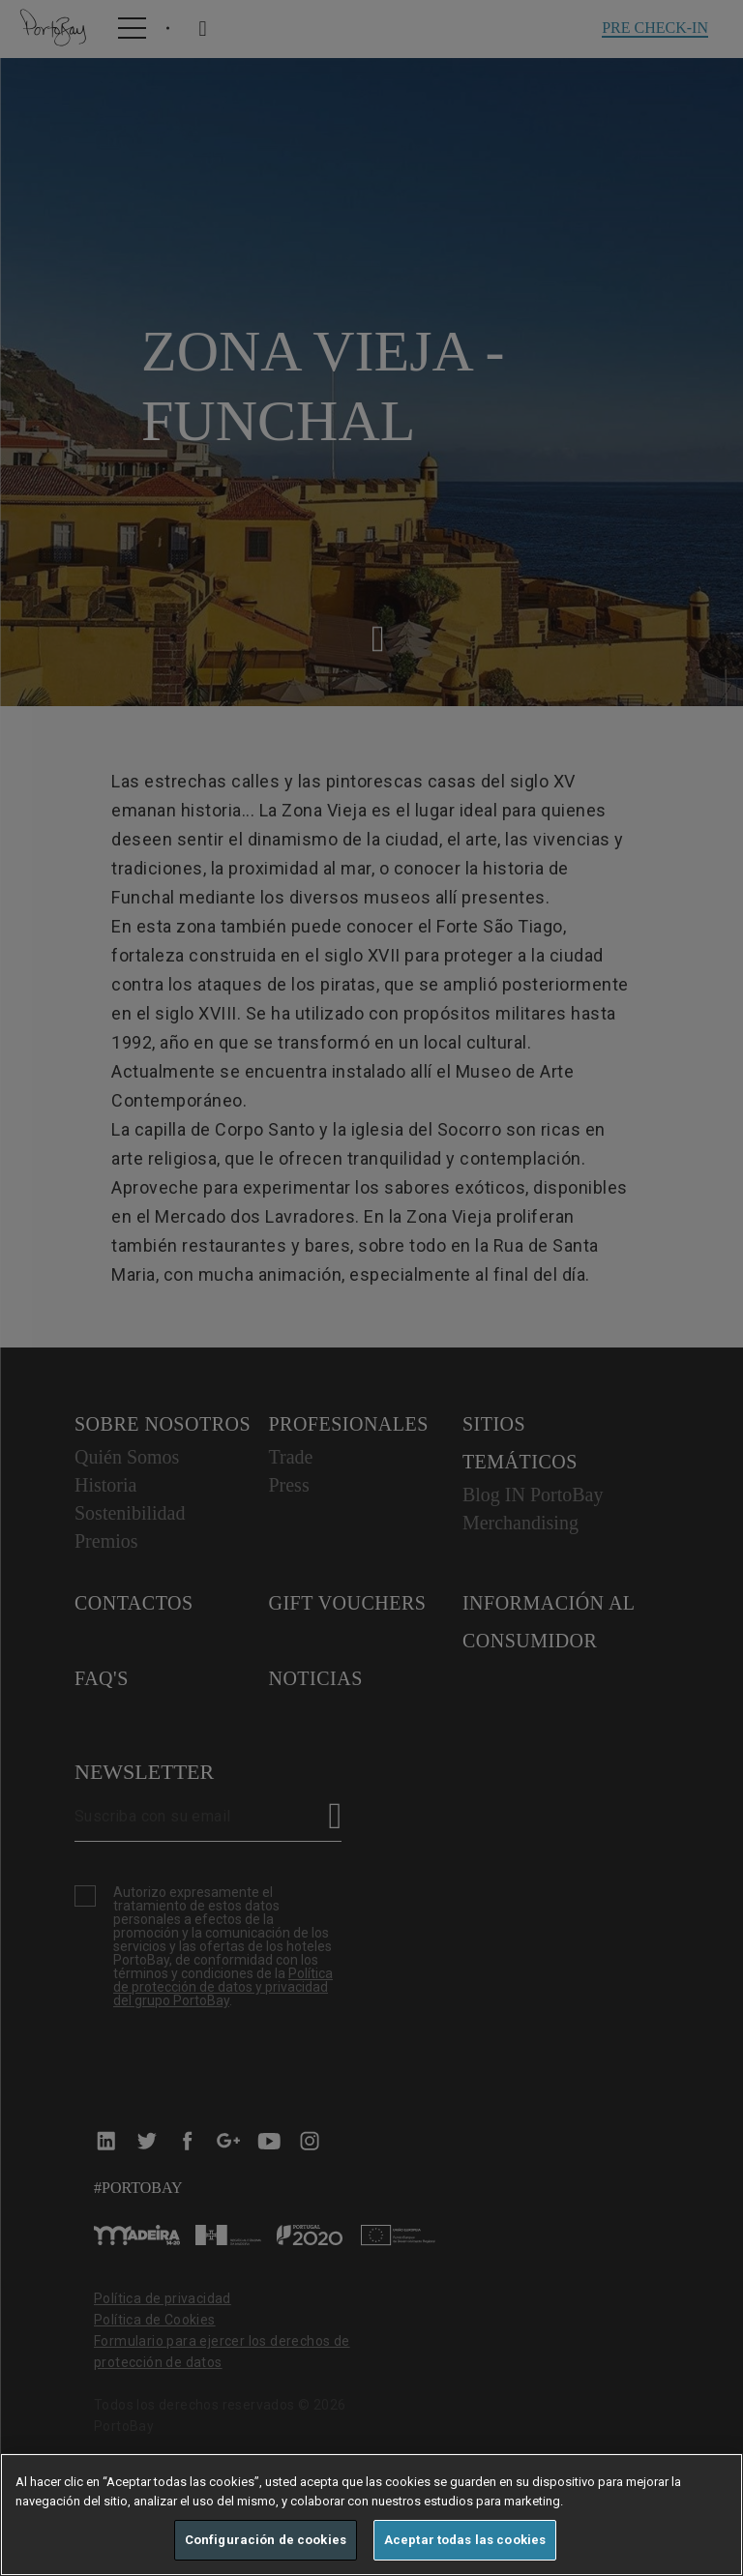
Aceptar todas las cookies (465, 2539)
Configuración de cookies (265, 2539)
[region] (371, 2514)
